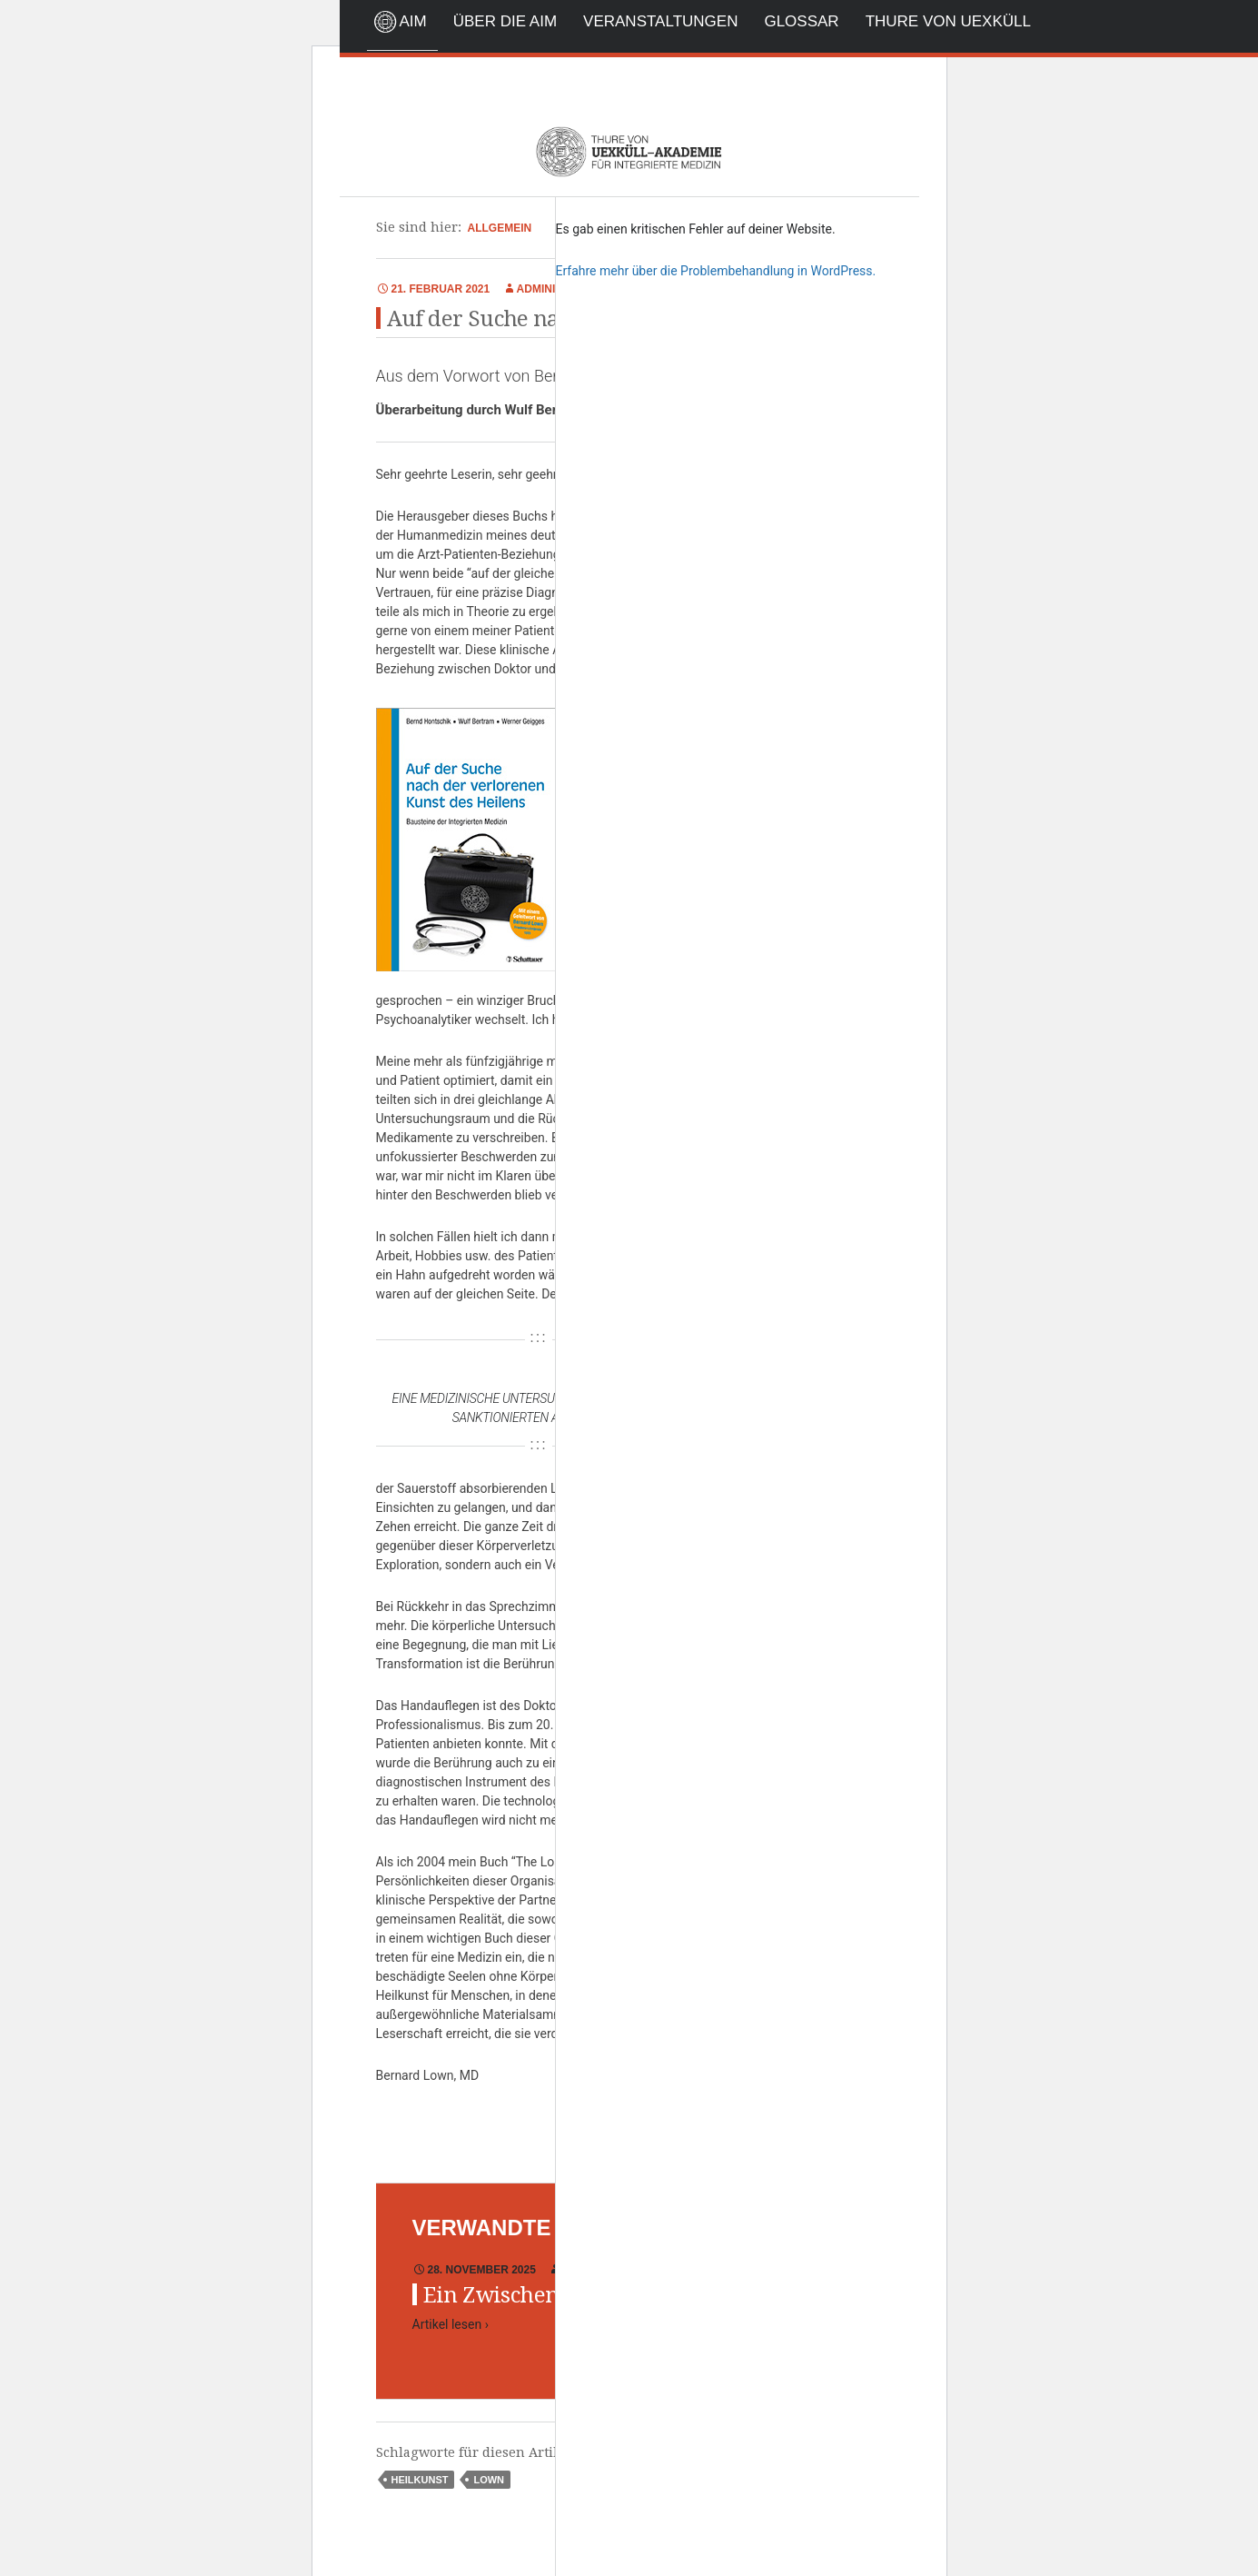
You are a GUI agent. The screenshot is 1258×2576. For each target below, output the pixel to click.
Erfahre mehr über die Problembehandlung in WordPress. (716, 271)
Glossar (801, 21)
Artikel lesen (450, 2324)
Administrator (562, 289)
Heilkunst (420, 2479)
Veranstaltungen (660, 21)
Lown (488, 2479)
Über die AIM (505, 21)
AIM (413, 21)
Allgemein (500, 228)
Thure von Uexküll (948, 21)
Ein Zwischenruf (507, 2295)
